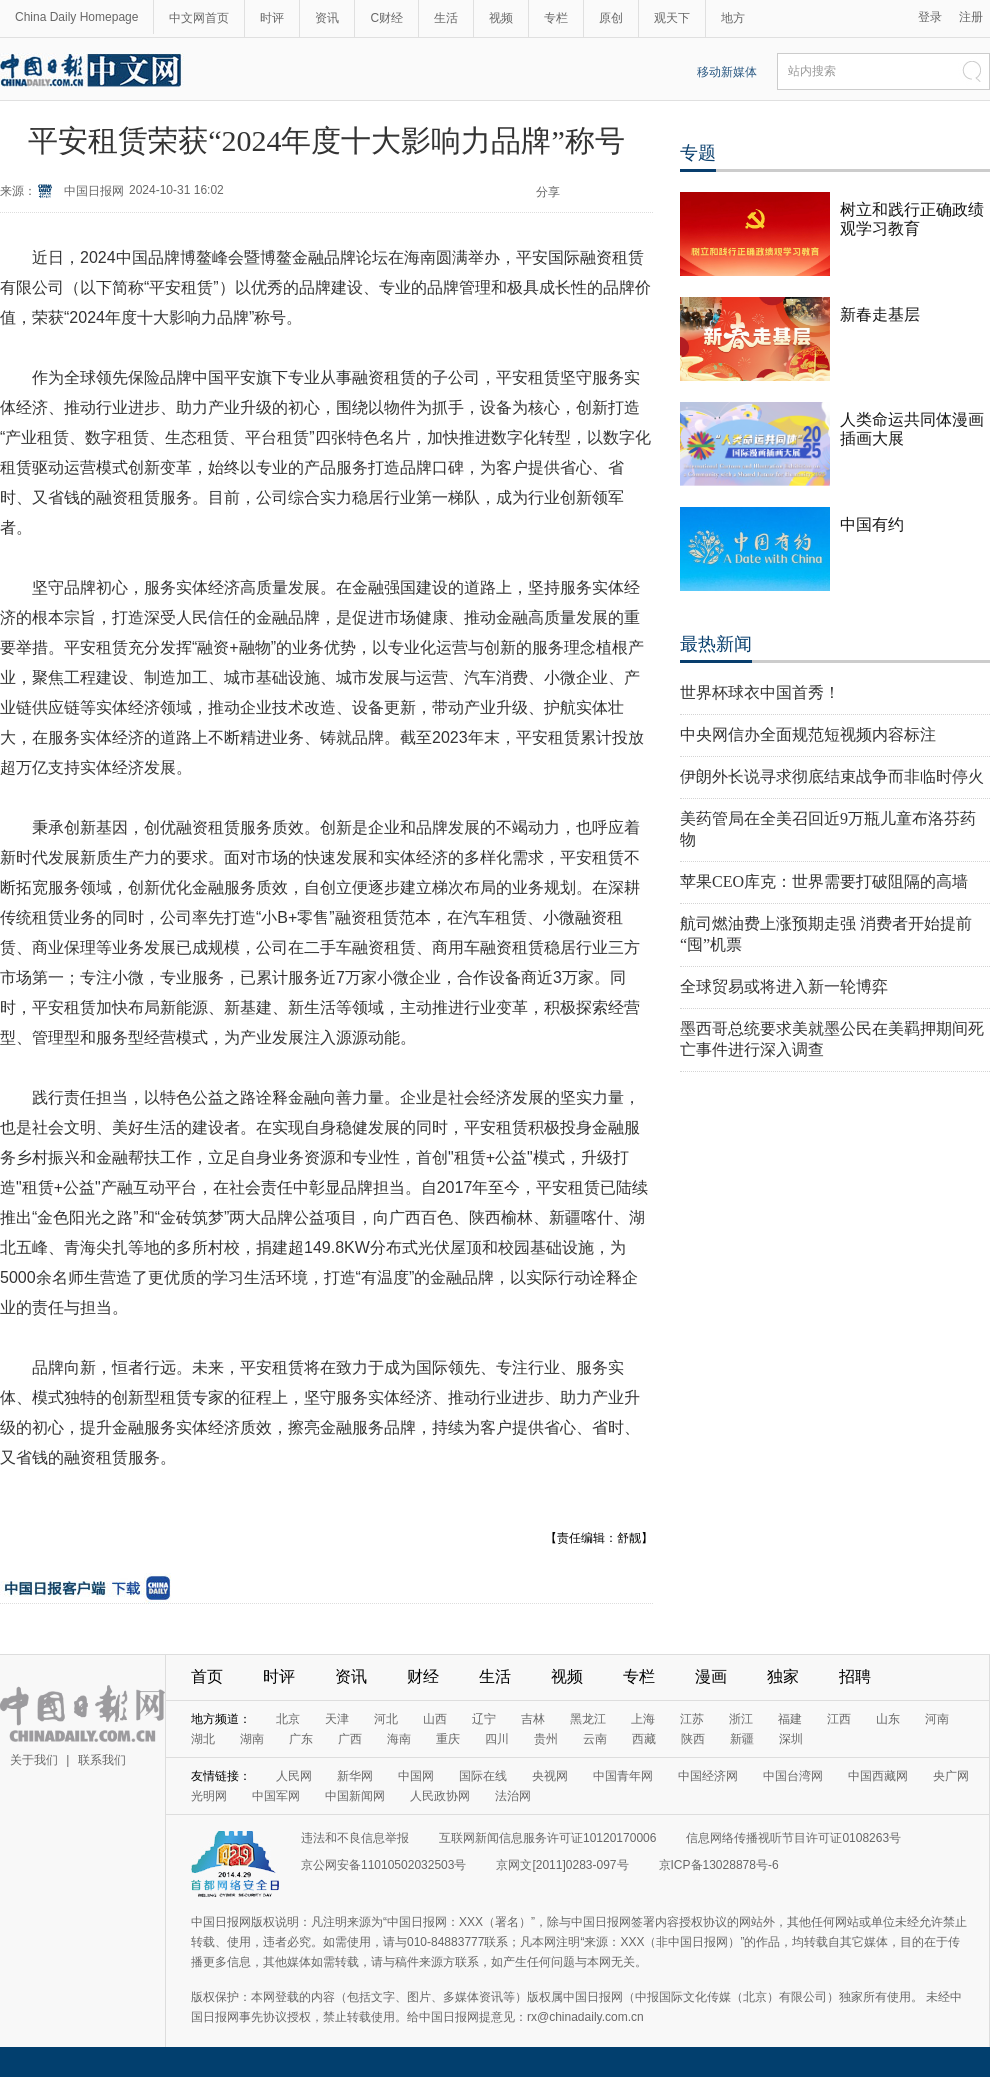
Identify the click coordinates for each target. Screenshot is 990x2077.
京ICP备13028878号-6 (719, 1865)
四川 (497, 1739)
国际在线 (483, 1776)
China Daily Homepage (76, 17)
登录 (930, 17)
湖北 (203, 1739)
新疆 (742, 1739)
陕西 (693, 1739)
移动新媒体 (727, 72)
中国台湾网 (793, 1776)
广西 (350, 1739)
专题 (698, 153)
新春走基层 (880, 314)
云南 (595, 1739)
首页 (207, 1676)
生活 (446, 18)
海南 (399, 1739)
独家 (783, 1676)
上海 (643, 1719)
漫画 (711, 1676)
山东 (888, 1719)
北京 (288, 1719)
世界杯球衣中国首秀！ (760, 692)
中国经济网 (708, 1776)
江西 (839, 1719)
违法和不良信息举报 (355, 1838)
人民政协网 (440, 1796)
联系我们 (102, 1760)
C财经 (386, 18)
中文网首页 (199, 18)
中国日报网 (94, 191)
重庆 (448, 1739)
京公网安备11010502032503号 (383, 1865)
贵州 (546, 1739)
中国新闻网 (355, 1796)
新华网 (355, 1776)
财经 (423, 1676)
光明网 (209, 1796)
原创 (611, 18)
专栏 (556, 18)
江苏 (692, 1719)
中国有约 (872, 524)
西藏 (644, 1739)
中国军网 (276, 1796)
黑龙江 (588, 1719)
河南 (937, 1719)
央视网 (550, 1776)
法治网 (513, 1796)
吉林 (533, 1719)
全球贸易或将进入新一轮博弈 (784, 986)
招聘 (855, 1676)
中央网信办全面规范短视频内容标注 (808, 734)
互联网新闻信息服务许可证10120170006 (547, 1838)
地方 (733, 18)
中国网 (416, 1776)
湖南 (252, 1739)
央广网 (951, 1776)
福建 (790, 1719)
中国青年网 (623, 1776)
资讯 (327, 18)
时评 (272, 18)
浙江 (741, 1719)
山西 (435, 1719)
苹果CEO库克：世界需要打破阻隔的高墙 (824, 881)
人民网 (294, 1776)
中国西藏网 (878, 1776)
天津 (337, 1719)
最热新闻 (716, 644)
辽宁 (484, 1719)
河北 (386, 1719)
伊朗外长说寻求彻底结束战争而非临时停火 (832, 776)
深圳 (791, 1739)
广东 (301, 1739)
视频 (501, 18)
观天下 (672, 18)
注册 (971, 17)
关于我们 (34, 1760)
